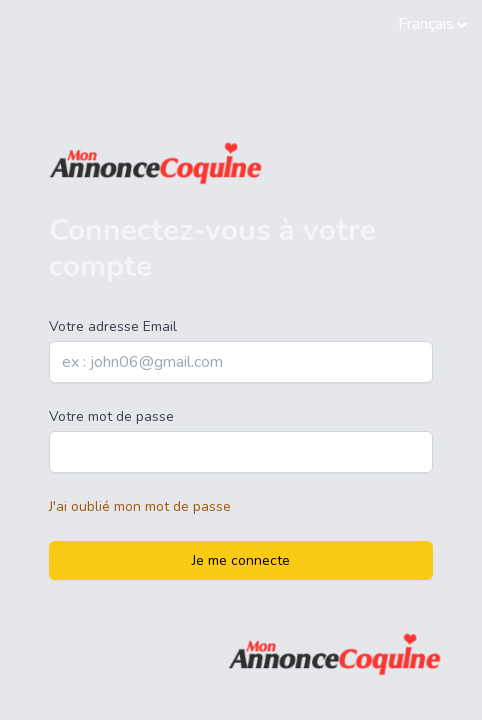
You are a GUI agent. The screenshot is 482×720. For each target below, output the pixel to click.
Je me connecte (241, 560)
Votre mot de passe (111, 416)
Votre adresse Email (113, 326)
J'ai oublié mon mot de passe (140, 506)
